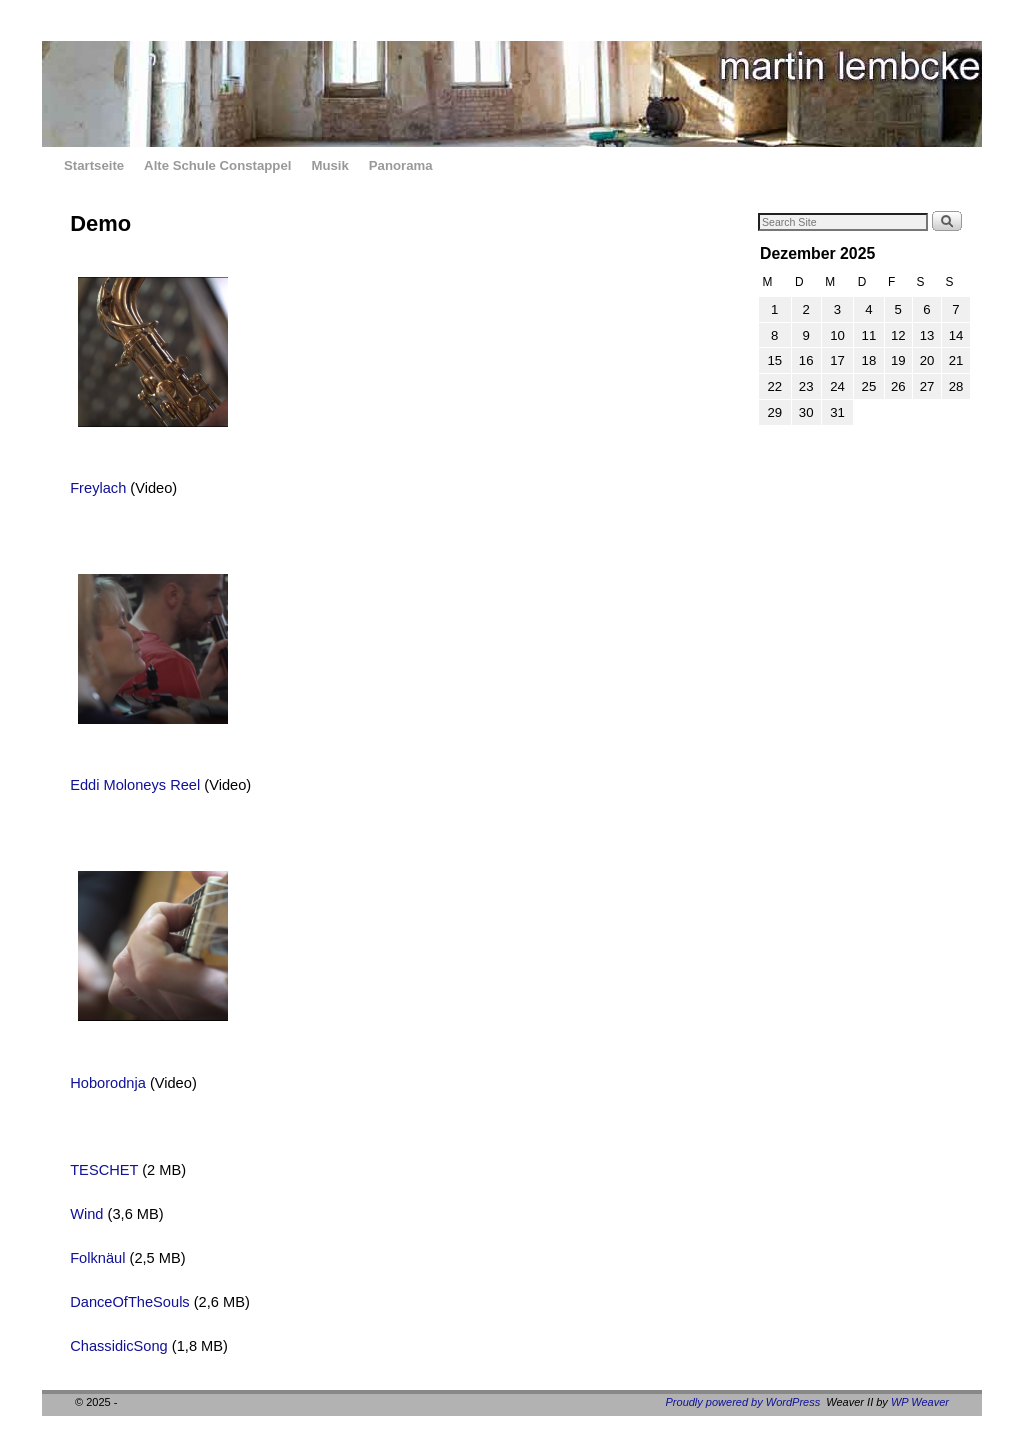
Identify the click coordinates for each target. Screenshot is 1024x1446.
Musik (329, 165)
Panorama (401, 165)
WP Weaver (920, 1402)
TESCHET (104, 1170)
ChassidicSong (119, 1346)
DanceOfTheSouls (130, 1302)
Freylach (98, 488)
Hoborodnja (108, 1083)
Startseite (94, 165)
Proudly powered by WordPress (743, 1402)
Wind (86, 1214)
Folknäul (97, 1258)
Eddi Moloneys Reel (135, 785)
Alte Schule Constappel (217, 165)
